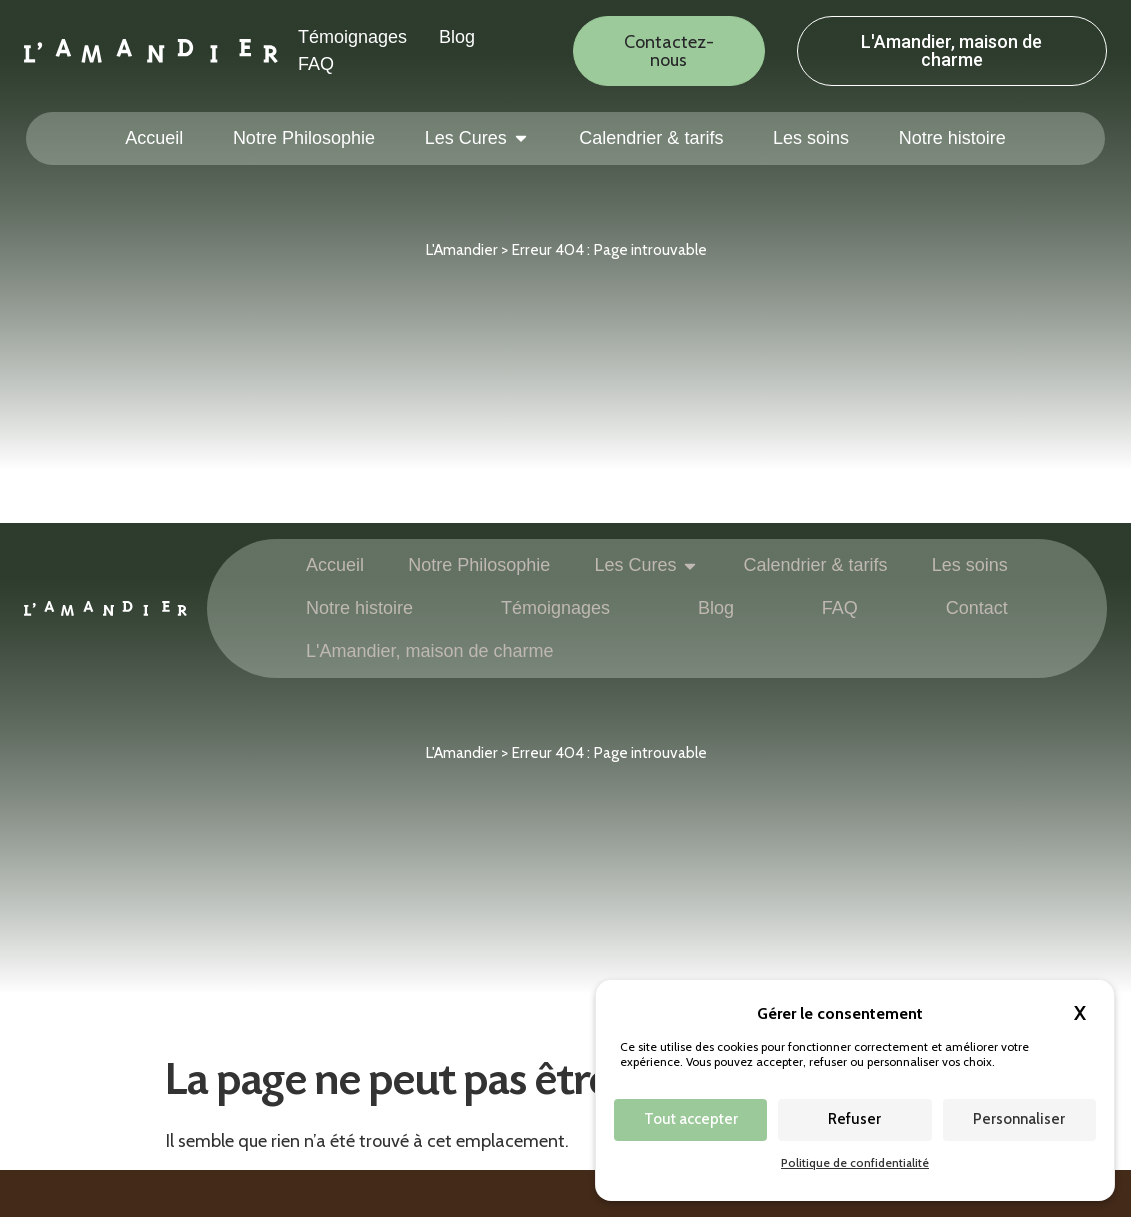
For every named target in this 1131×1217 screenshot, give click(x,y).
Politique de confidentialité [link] (855, 1162)
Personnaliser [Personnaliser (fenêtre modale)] (1019, 1119)
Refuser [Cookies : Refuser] (854, 1119)
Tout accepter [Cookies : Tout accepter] (691, 1119)
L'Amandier (461, 249)
